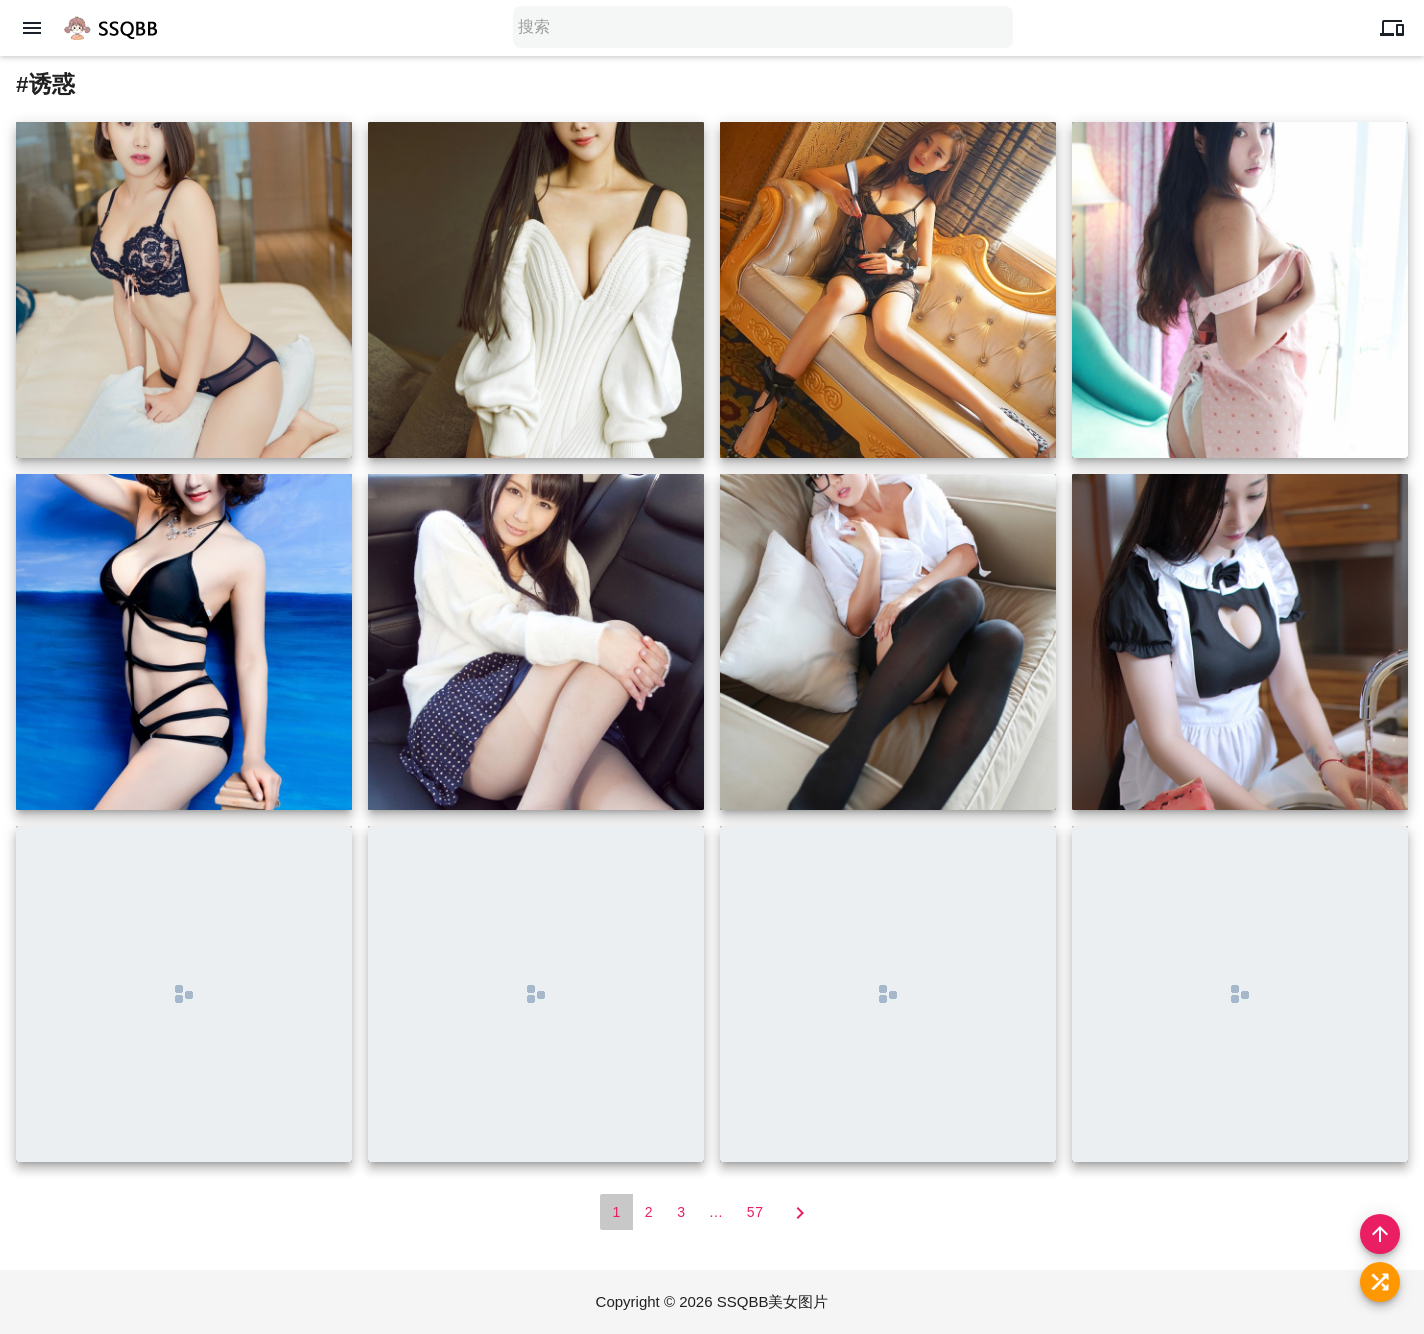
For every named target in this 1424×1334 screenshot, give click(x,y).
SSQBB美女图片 (773, 1301)
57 (755, 1212)
